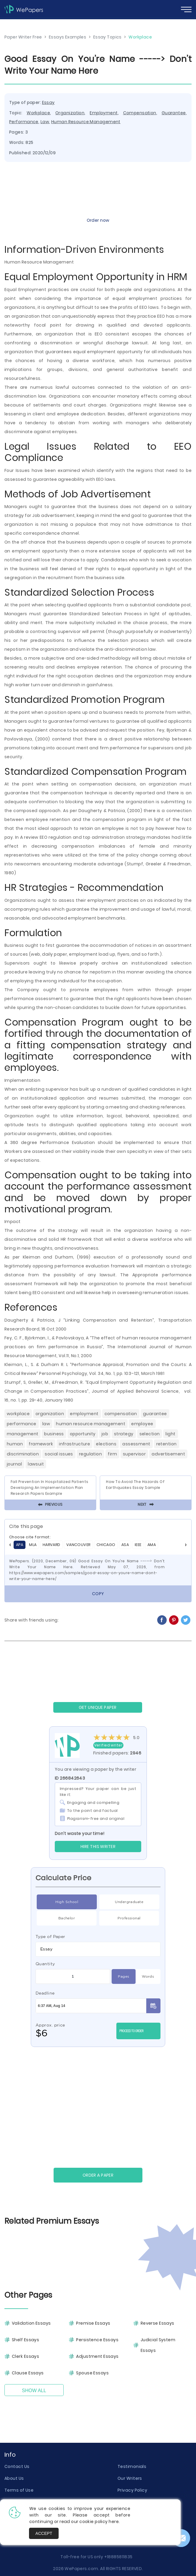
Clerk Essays (25, 2356)
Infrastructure (74, 1444)
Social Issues (59, 1454)
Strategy (124, 1434)
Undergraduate (129, 1902)
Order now (98, 220)
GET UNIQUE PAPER (98, 1707)
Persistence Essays (97, 2340)
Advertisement (168, 1454)
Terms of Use (18, 2490)
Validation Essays (31, 2323)
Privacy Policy (132, 2490)
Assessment (136, 1444)
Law (45, 122)
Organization (69, 113)
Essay (48, 102)
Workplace (38, 113)
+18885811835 (118, 2557)
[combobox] (98, 1949)
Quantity (45, 1963)
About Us (14, 2478)
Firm (112, 1454)
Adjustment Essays (97, 2356)
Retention (166, 1444)
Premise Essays (93, 2323)
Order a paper (98, 2175)
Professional (129, 1918)
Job (105, 1434)
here (114, 2521)
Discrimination (23, 1454)
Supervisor (134, 1454)
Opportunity (83, 1434)
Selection (149, 1434)
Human (15, 1444)
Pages (123, 1976)
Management (22, 1434)
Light (170, 1434)
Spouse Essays (92, 2373)
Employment (104, 113)
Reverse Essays (157, 2323)
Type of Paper (50, 1936)
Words (148, 1976)
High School (66, 1902)
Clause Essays (28, 2373)
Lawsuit (36, 1464)
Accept (44, 2533)
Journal (14, 1464)
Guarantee (174, 113)
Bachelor (66, 1918)
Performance (23, 122)
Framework (41, 1444)
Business (54, 1434)
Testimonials (132, 2466)
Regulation (90, 1454)
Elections (106, 1444)
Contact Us (16, 2466)
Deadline (45, 1993)
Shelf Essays (25, 2340)
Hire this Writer (98, 1846)
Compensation (139, 113)
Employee (142, 1424)
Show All (34, 2390)
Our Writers (130, 2478)
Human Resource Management (86, 122)
